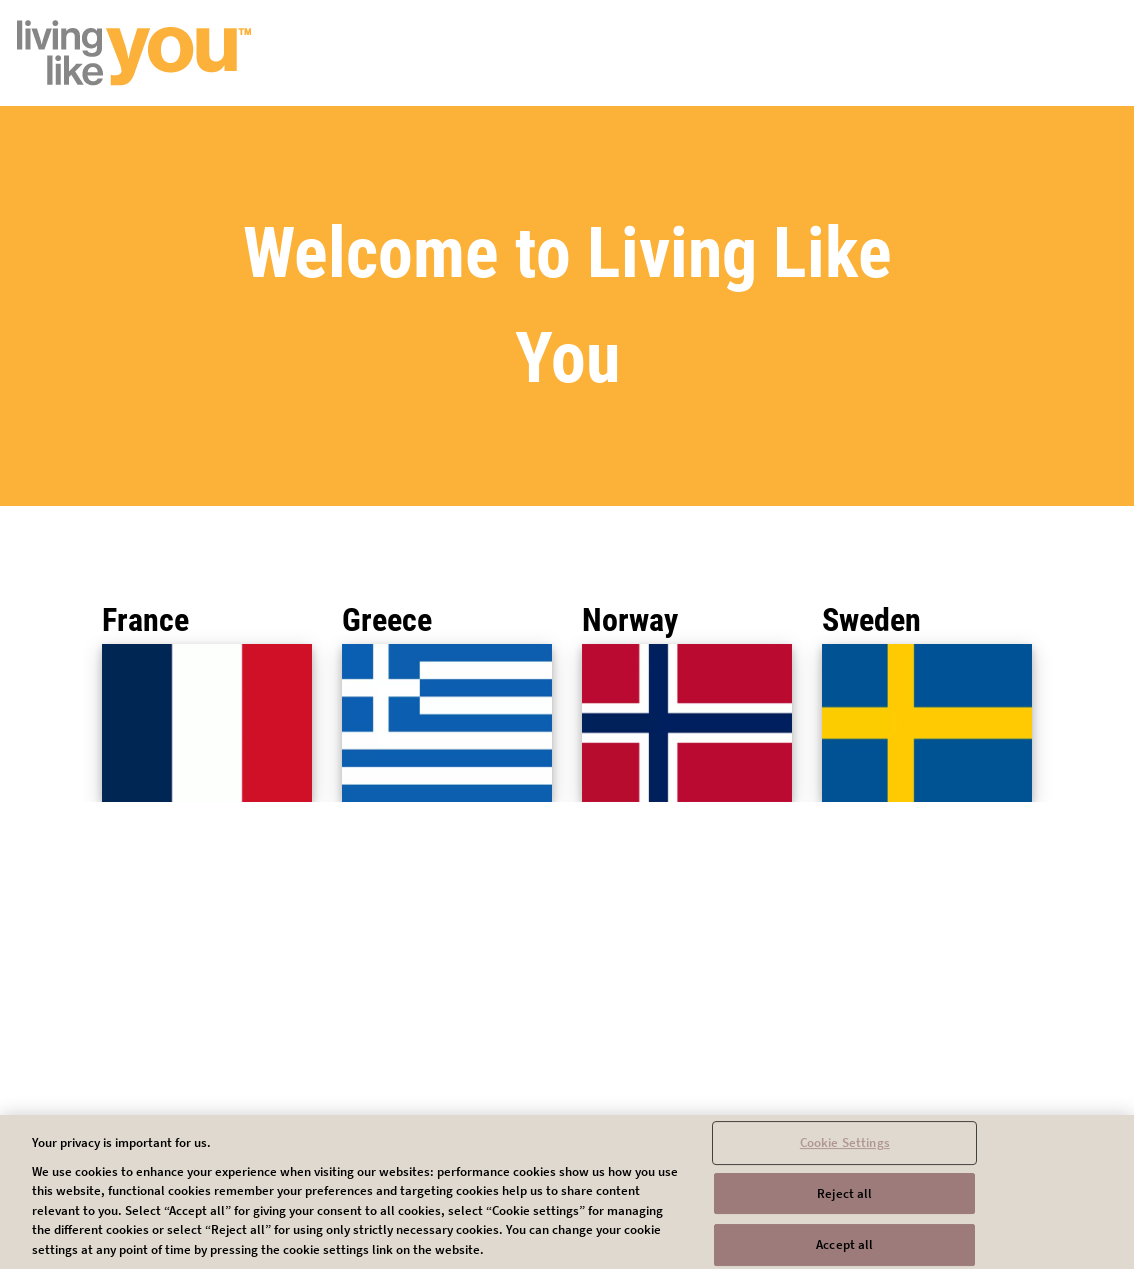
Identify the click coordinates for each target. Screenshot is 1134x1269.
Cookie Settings (845, 1150)
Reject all (844, 1201)
